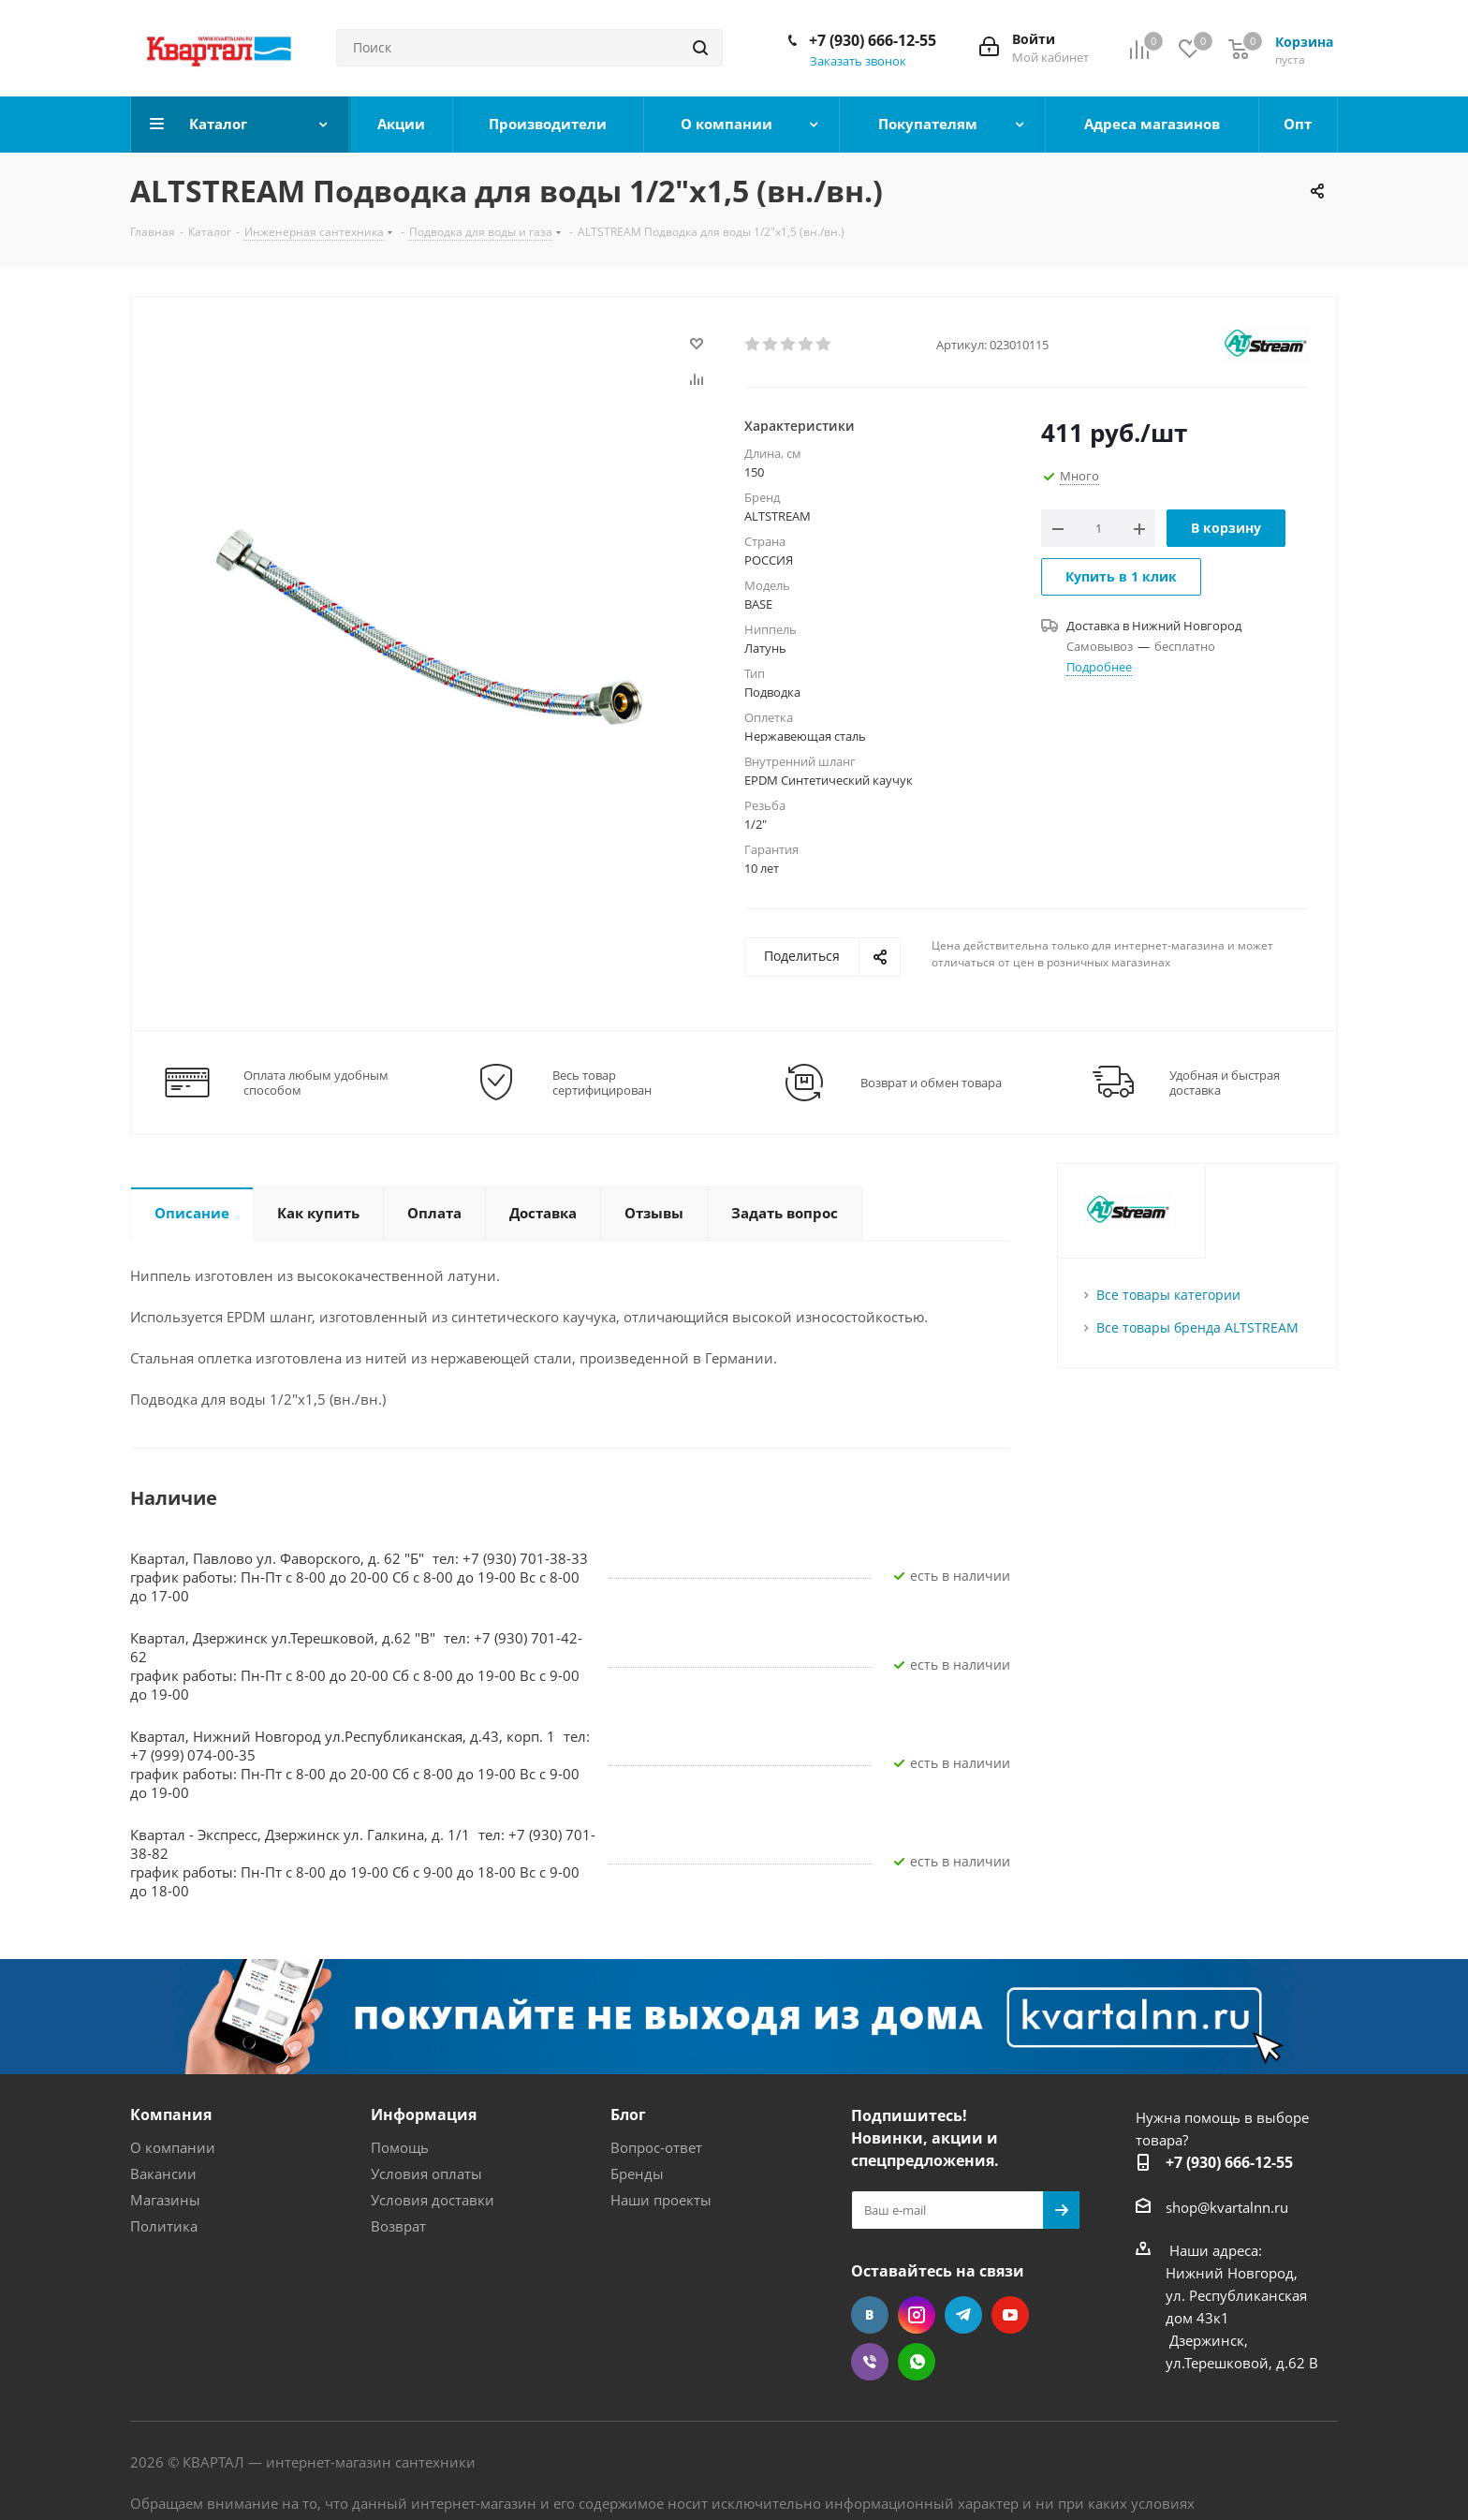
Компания (171, 2114)
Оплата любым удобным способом (316, 1083)
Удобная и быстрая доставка (1224, 1083)
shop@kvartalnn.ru (1227, 2207)
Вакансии (163, 2173)
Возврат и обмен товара (931, 1082)
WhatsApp (916, 2361)
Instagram (916, 2315)
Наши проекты (661, 2199)
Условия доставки (432, 2199)
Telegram (963, 2315)
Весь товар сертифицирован (602, 1083)
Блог (628, 2114)
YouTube (1010, 2315)
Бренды (637, 2173)
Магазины (165, 2199)
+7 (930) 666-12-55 (872, 40)
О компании (172, 2147)
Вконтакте (869, 2315)
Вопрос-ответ (656, 2147)
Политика (164, 2226)
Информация (424, 2114)
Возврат (398, 2226)
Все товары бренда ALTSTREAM (1197, 1327)
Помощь (400, 2147)
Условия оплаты (426, 2173)
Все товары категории (1168, 1295)
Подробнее (1099, 666)
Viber (869, 2361)
